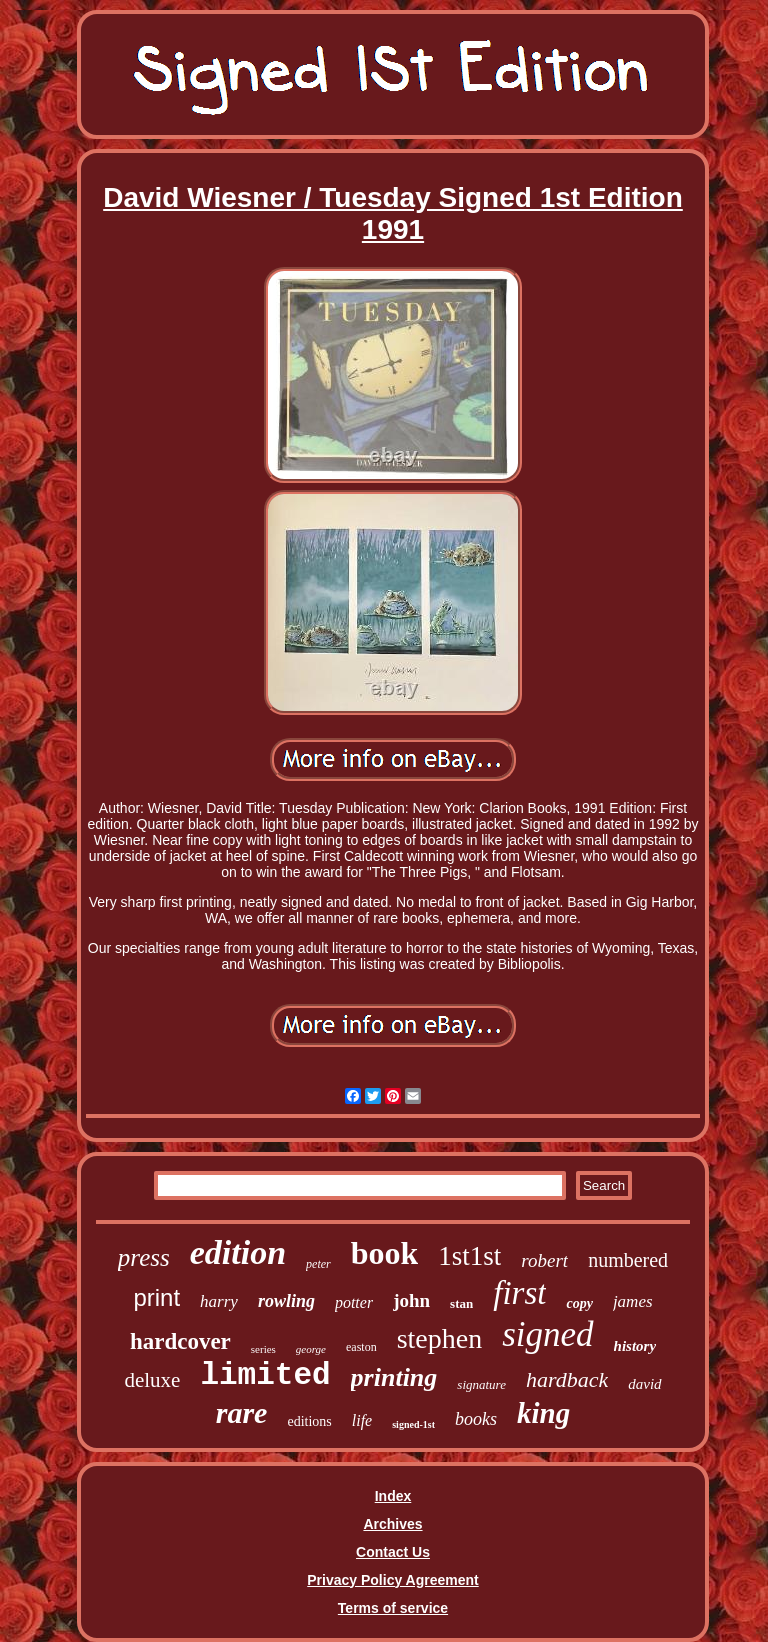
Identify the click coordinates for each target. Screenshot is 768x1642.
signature (481, 1384)
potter (354, 1302)
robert (544, 1260)
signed (547, 1334)
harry (219, 1301)
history (635, 1346)
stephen (440, 1338)
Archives (392, 1524)
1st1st (469, 1256)
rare (242, 1412)
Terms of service (393, 1608)
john (411, 1300)
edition (238, 1252)
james (633, 1301)
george (311, 1349)
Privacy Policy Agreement (392, 1580)
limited (265, 1375)
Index (393, 1496)
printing (394, 1377)
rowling (286, 1301)
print (156, 1297)
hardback (567, 1379)
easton (361, 1347)
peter (318, 1264)
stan (461, 1303)
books (476, 1419)
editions (309, 1421)
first (519, 1293)
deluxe (152, 1380)
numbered (628, 1260)
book (385, 1253)
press (144, 1257)
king (543, 1413)
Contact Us (393, 1552)
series (263, 1349)
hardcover (180, 1341)
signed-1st (413, 1424)
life (362, 1420)
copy (579, 1303)
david (644, 1384)
